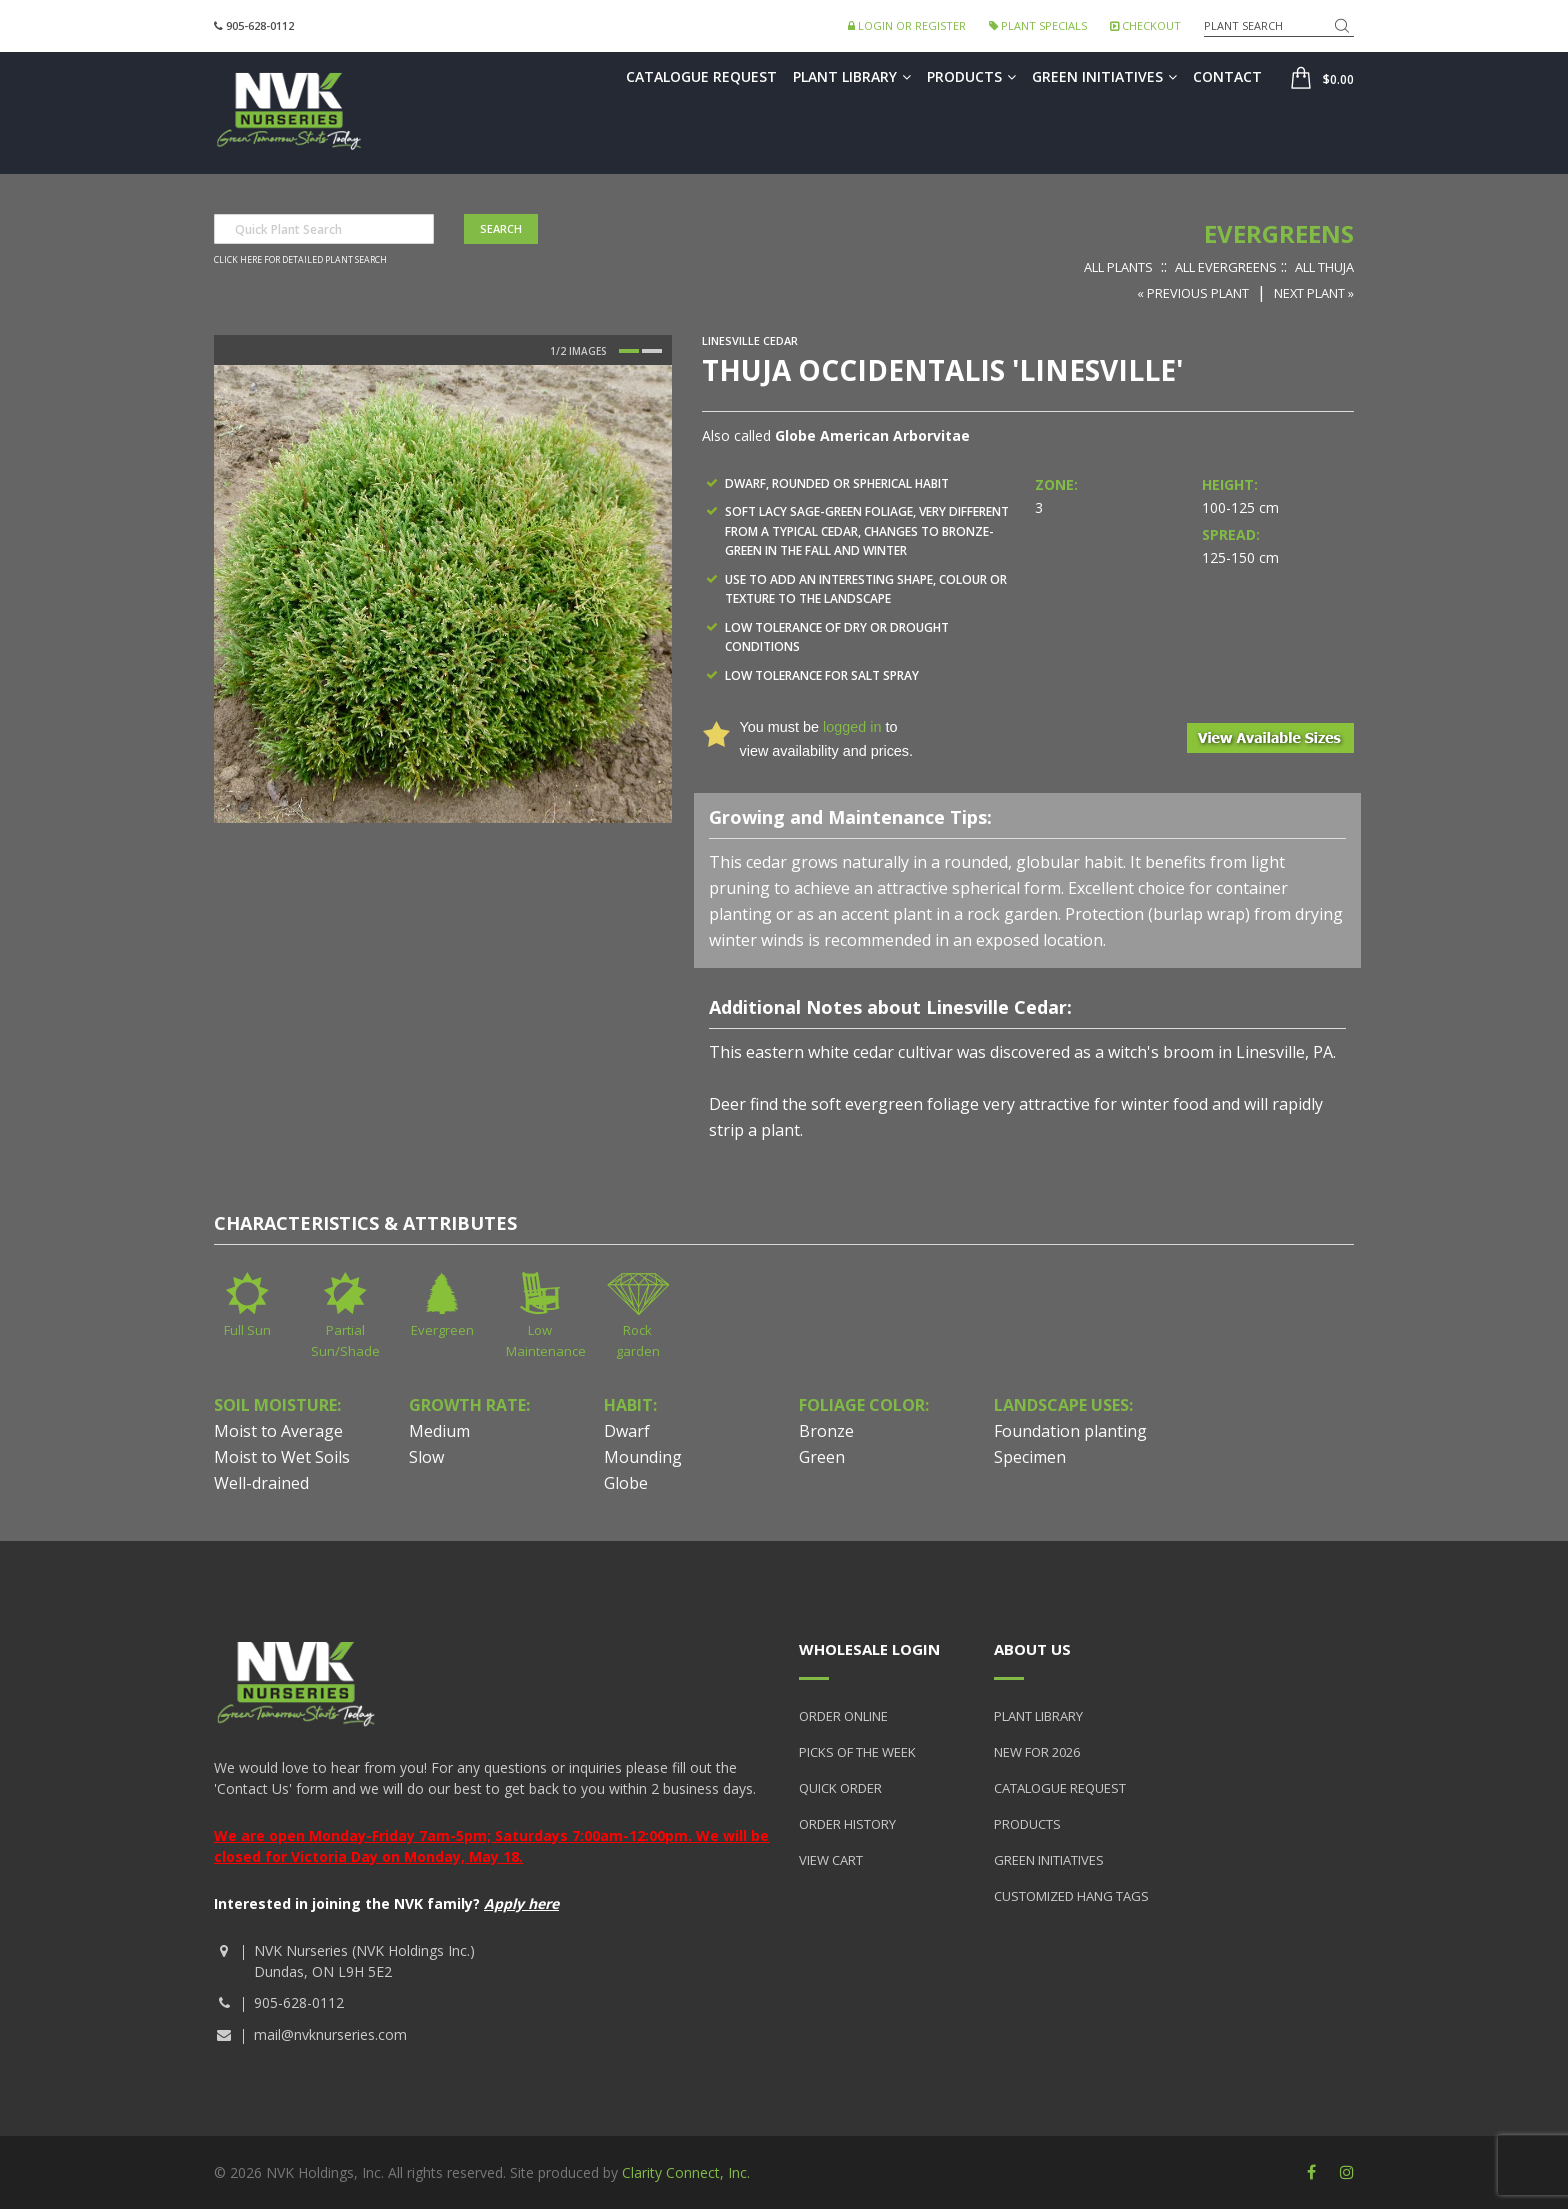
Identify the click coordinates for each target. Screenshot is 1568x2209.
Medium (439, 1431)
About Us (1032, 1649)
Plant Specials (1038, 25)
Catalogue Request (701, 76)
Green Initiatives (1104, 76)
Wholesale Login (869, 1649)
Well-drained (261, 1483)
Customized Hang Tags (1071, 1896)
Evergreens (1279, 233)
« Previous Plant (1193, 293)
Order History (847, 1824)
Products (971, 76)
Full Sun (247, 1330)
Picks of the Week (857, 1752)
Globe (626, 1483)
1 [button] (629, 351)
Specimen (1030, 1457)
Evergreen (442, 1330)
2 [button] (652, 351)
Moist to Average (278, 1431)
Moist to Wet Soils (282, 1457)
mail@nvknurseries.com (330, 2034)
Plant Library (852, 76)
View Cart (831, 1860)
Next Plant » (1314, 293)
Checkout (1145, 25)
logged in (852, 727)
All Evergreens (1226, 267)
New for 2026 (1037, 1752)
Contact (1227, 76)
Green (822, 1457)
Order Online (843, 1716)
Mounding (643, 1457)
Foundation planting (1070, 1431)
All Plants (1118, 267)
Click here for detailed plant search (300, 260)
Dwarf (627, 1431)
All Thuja (1324, 267)
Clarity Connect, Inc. (686, 2172)
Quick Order (840, 1788)
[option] (443, 594)
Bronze (826, 1431)
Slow (426, 1457)
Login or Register (907, 25)
